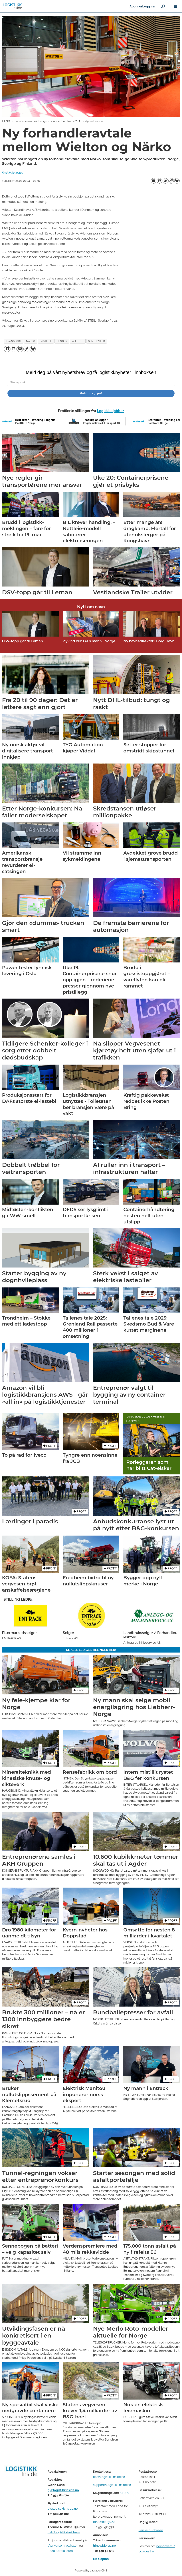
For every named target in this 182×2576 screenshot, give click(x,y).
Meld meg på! (91, 393)
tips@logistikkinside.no (109, 2477)
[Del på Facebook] (153, 181)
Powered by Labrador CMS (91, 2570)
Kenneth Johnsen (151, 2530)
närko (30, 341)
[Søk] (163, 6)
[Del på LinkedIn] (159, 181)
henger (61, 341)
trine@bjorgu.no (104, 2522)
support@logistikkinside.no (112, 2485)
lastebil (46, 341)
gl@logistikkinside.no (63, 2490)
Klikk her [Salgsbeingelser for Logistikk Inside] (126, 2493)
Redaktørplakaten (60, 2551)
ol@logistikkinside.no (63, 2508)
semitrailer (96, 341)
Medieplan (101, 2559)
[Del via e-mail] (165, 181)
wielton (78, 341)
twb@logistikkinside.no (64, 2532)
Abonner (136, 6)
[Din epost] (91, 382)
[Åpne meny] (175, 6)
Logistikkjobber (110, 411)
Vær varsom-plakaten (63, 2545)
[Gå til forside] (65, 6)
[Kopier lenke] (171, 181)
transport (14, 341)
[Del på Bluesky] (177, 181)
